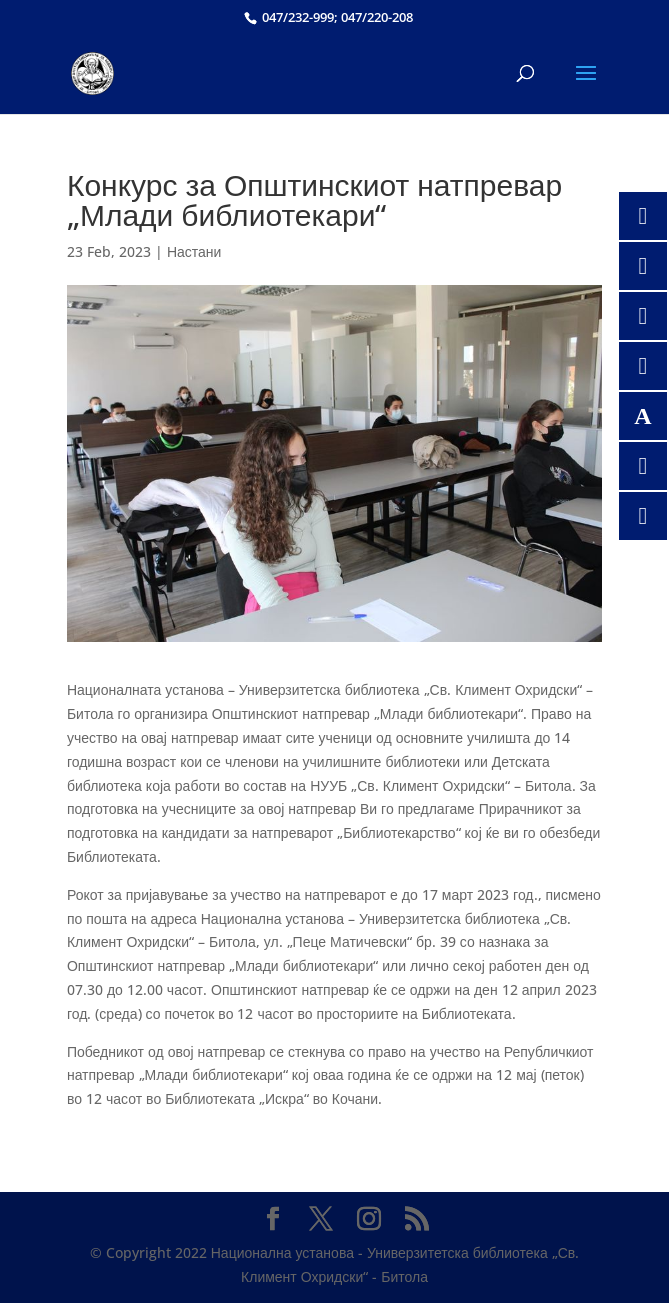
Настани (194, 251)
